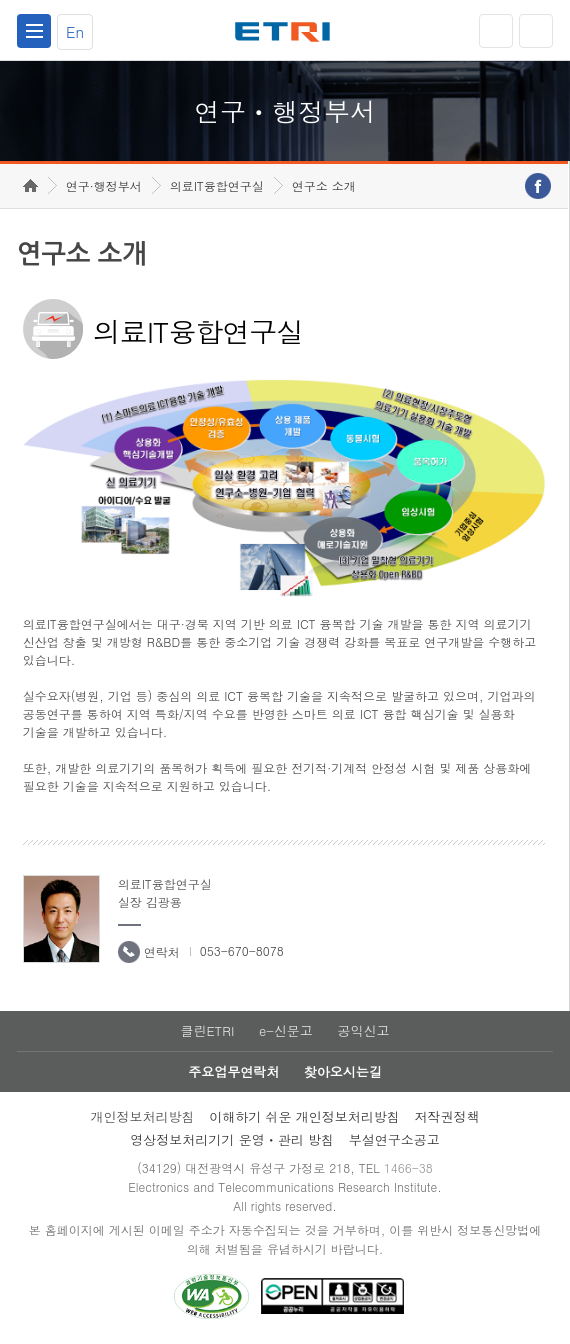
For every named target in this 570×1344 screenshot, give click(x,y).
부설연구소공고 (394, 1139)
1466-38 (408, 1167)
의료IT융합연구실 (217, 185)
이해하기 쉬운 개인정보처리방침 (304, 1116)
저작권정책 (447, 1116)
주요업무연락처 (233, 1071)
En (75, 31)
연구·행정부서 (104, 185)
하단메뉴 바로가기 (0, 0)
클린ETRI (207, 1030)
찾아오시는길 (343, 1071)
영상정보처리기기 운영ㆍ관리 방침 (232, 1139)
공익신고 (364, 1030)
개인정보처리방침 (142, 1116)
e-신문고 (286, 1030)
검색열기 (536, 31)
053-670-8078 (242, 950)
